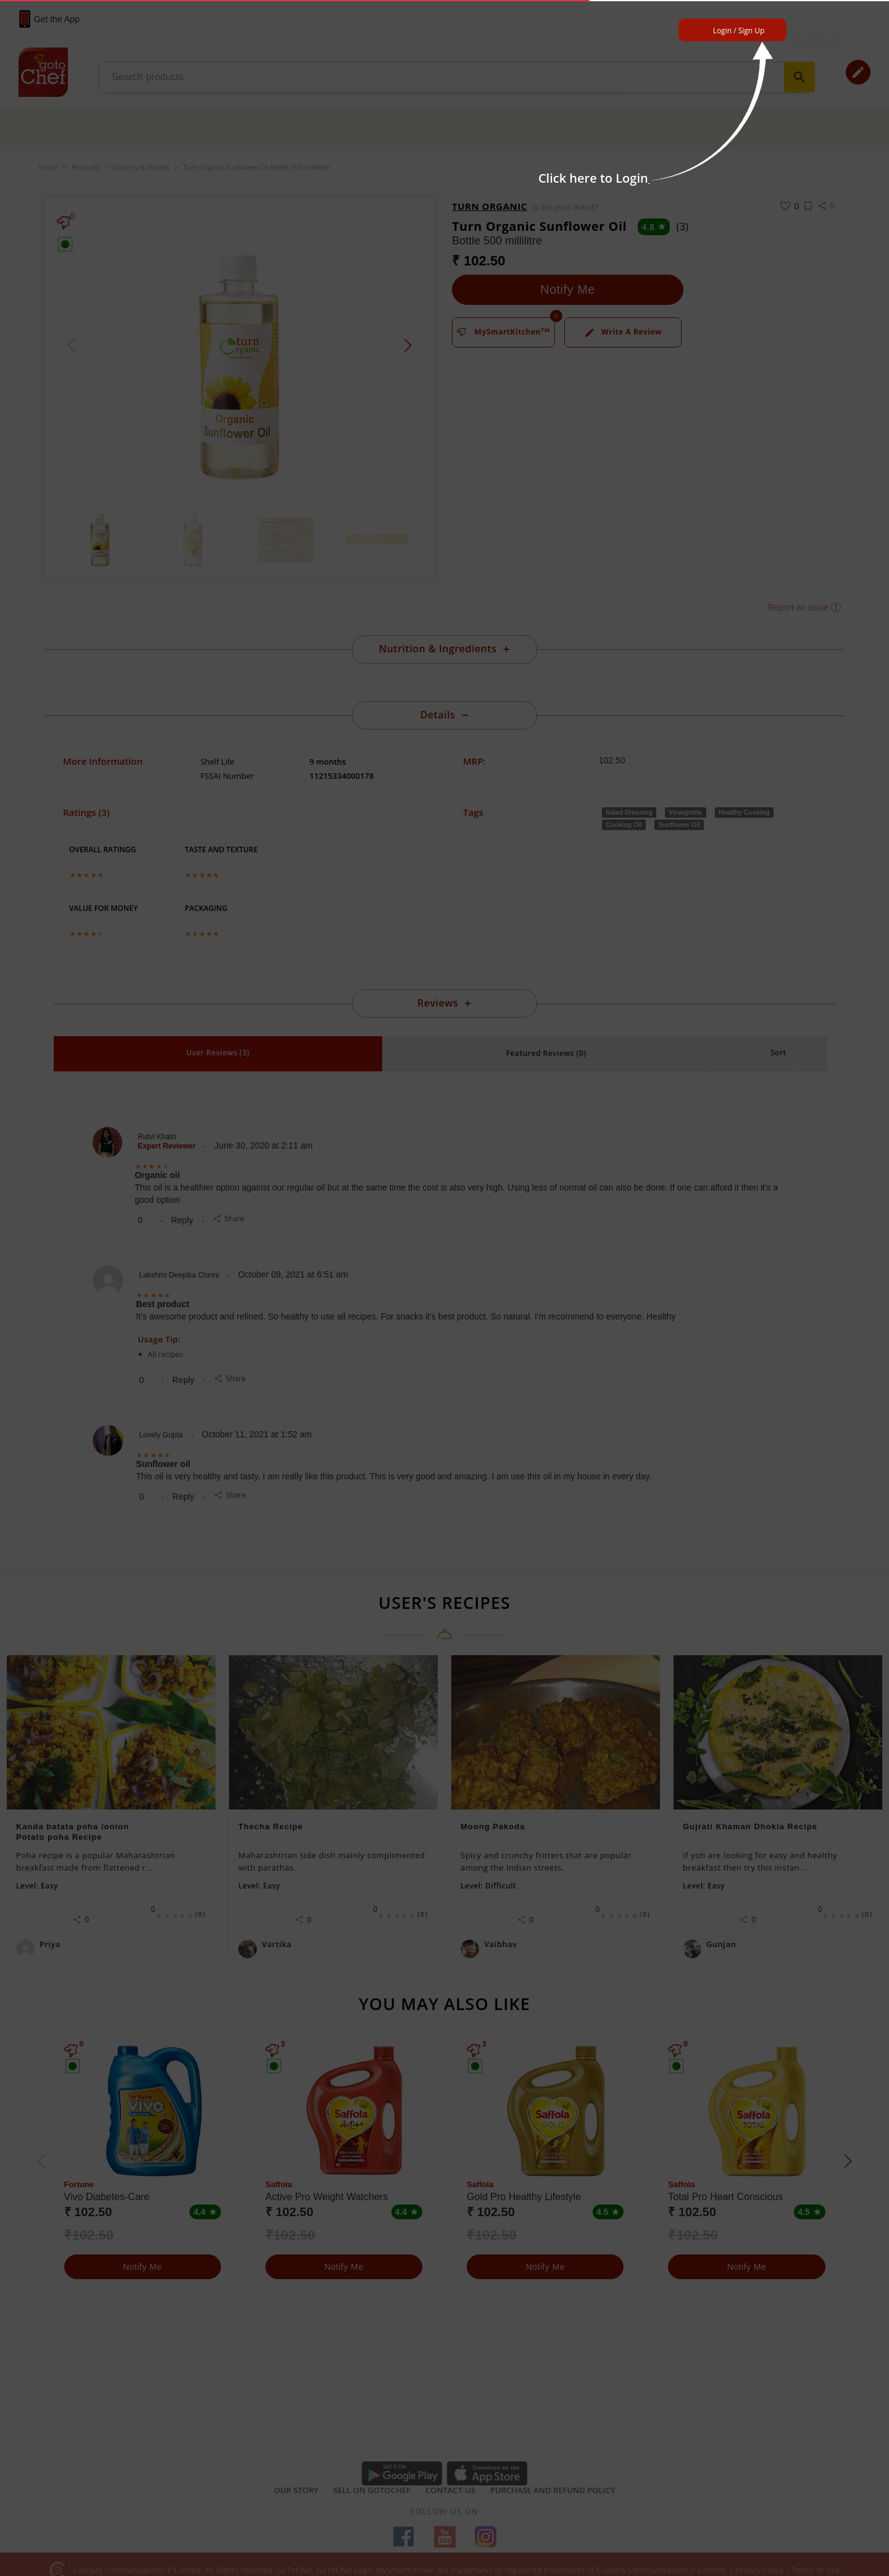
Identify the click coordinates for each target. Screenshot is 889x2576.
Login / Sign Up (739, 30)
